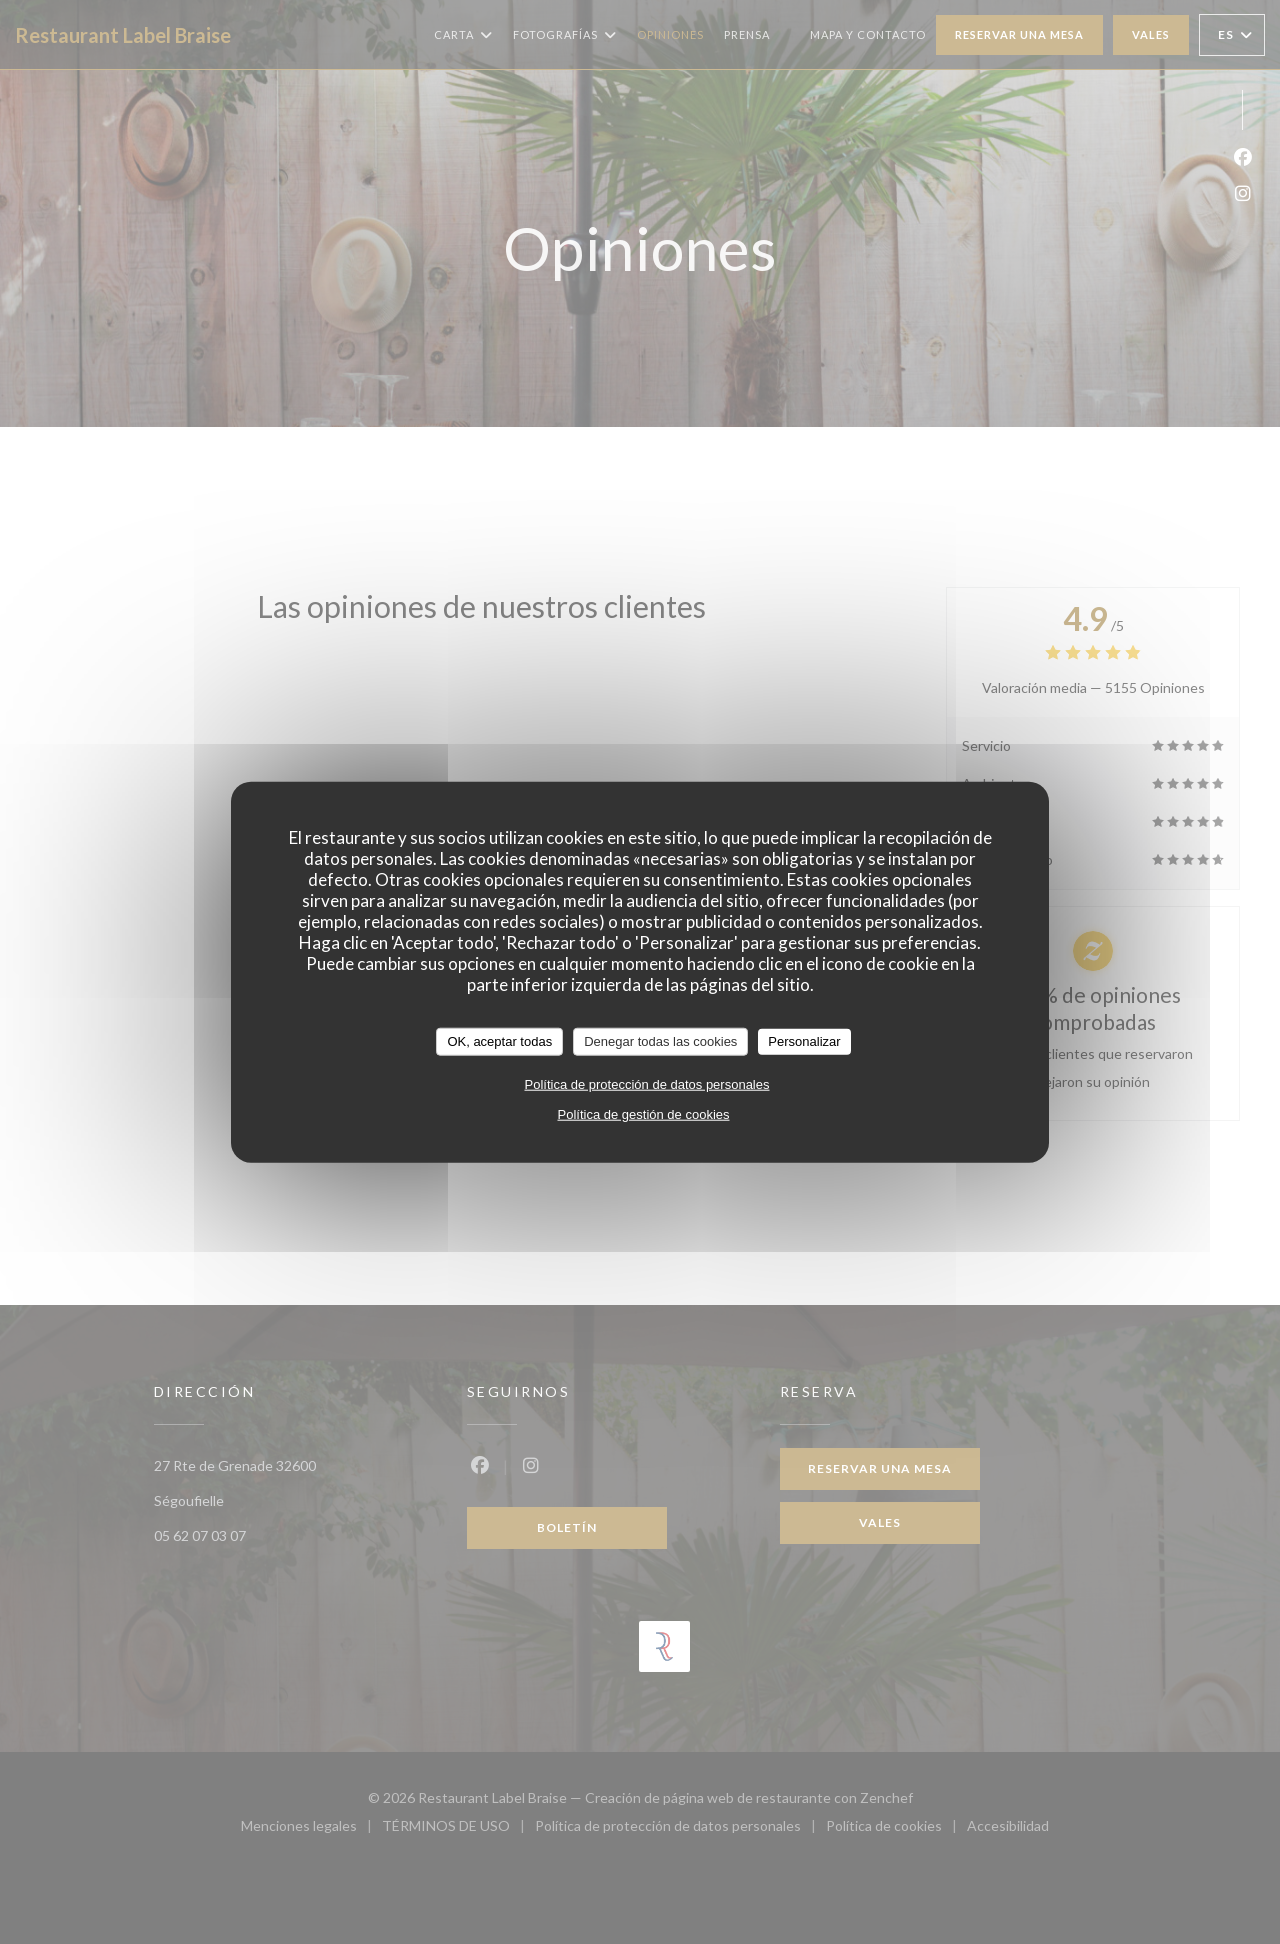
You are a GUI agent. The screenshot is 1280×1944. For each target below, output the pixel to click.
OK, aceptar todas (499, 1041)
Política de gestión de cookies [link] (644, 1113)
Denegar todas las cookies (660, 1041)
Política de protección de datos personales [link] (647, 1083)
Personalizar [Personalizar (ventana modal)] (804, 1041)
